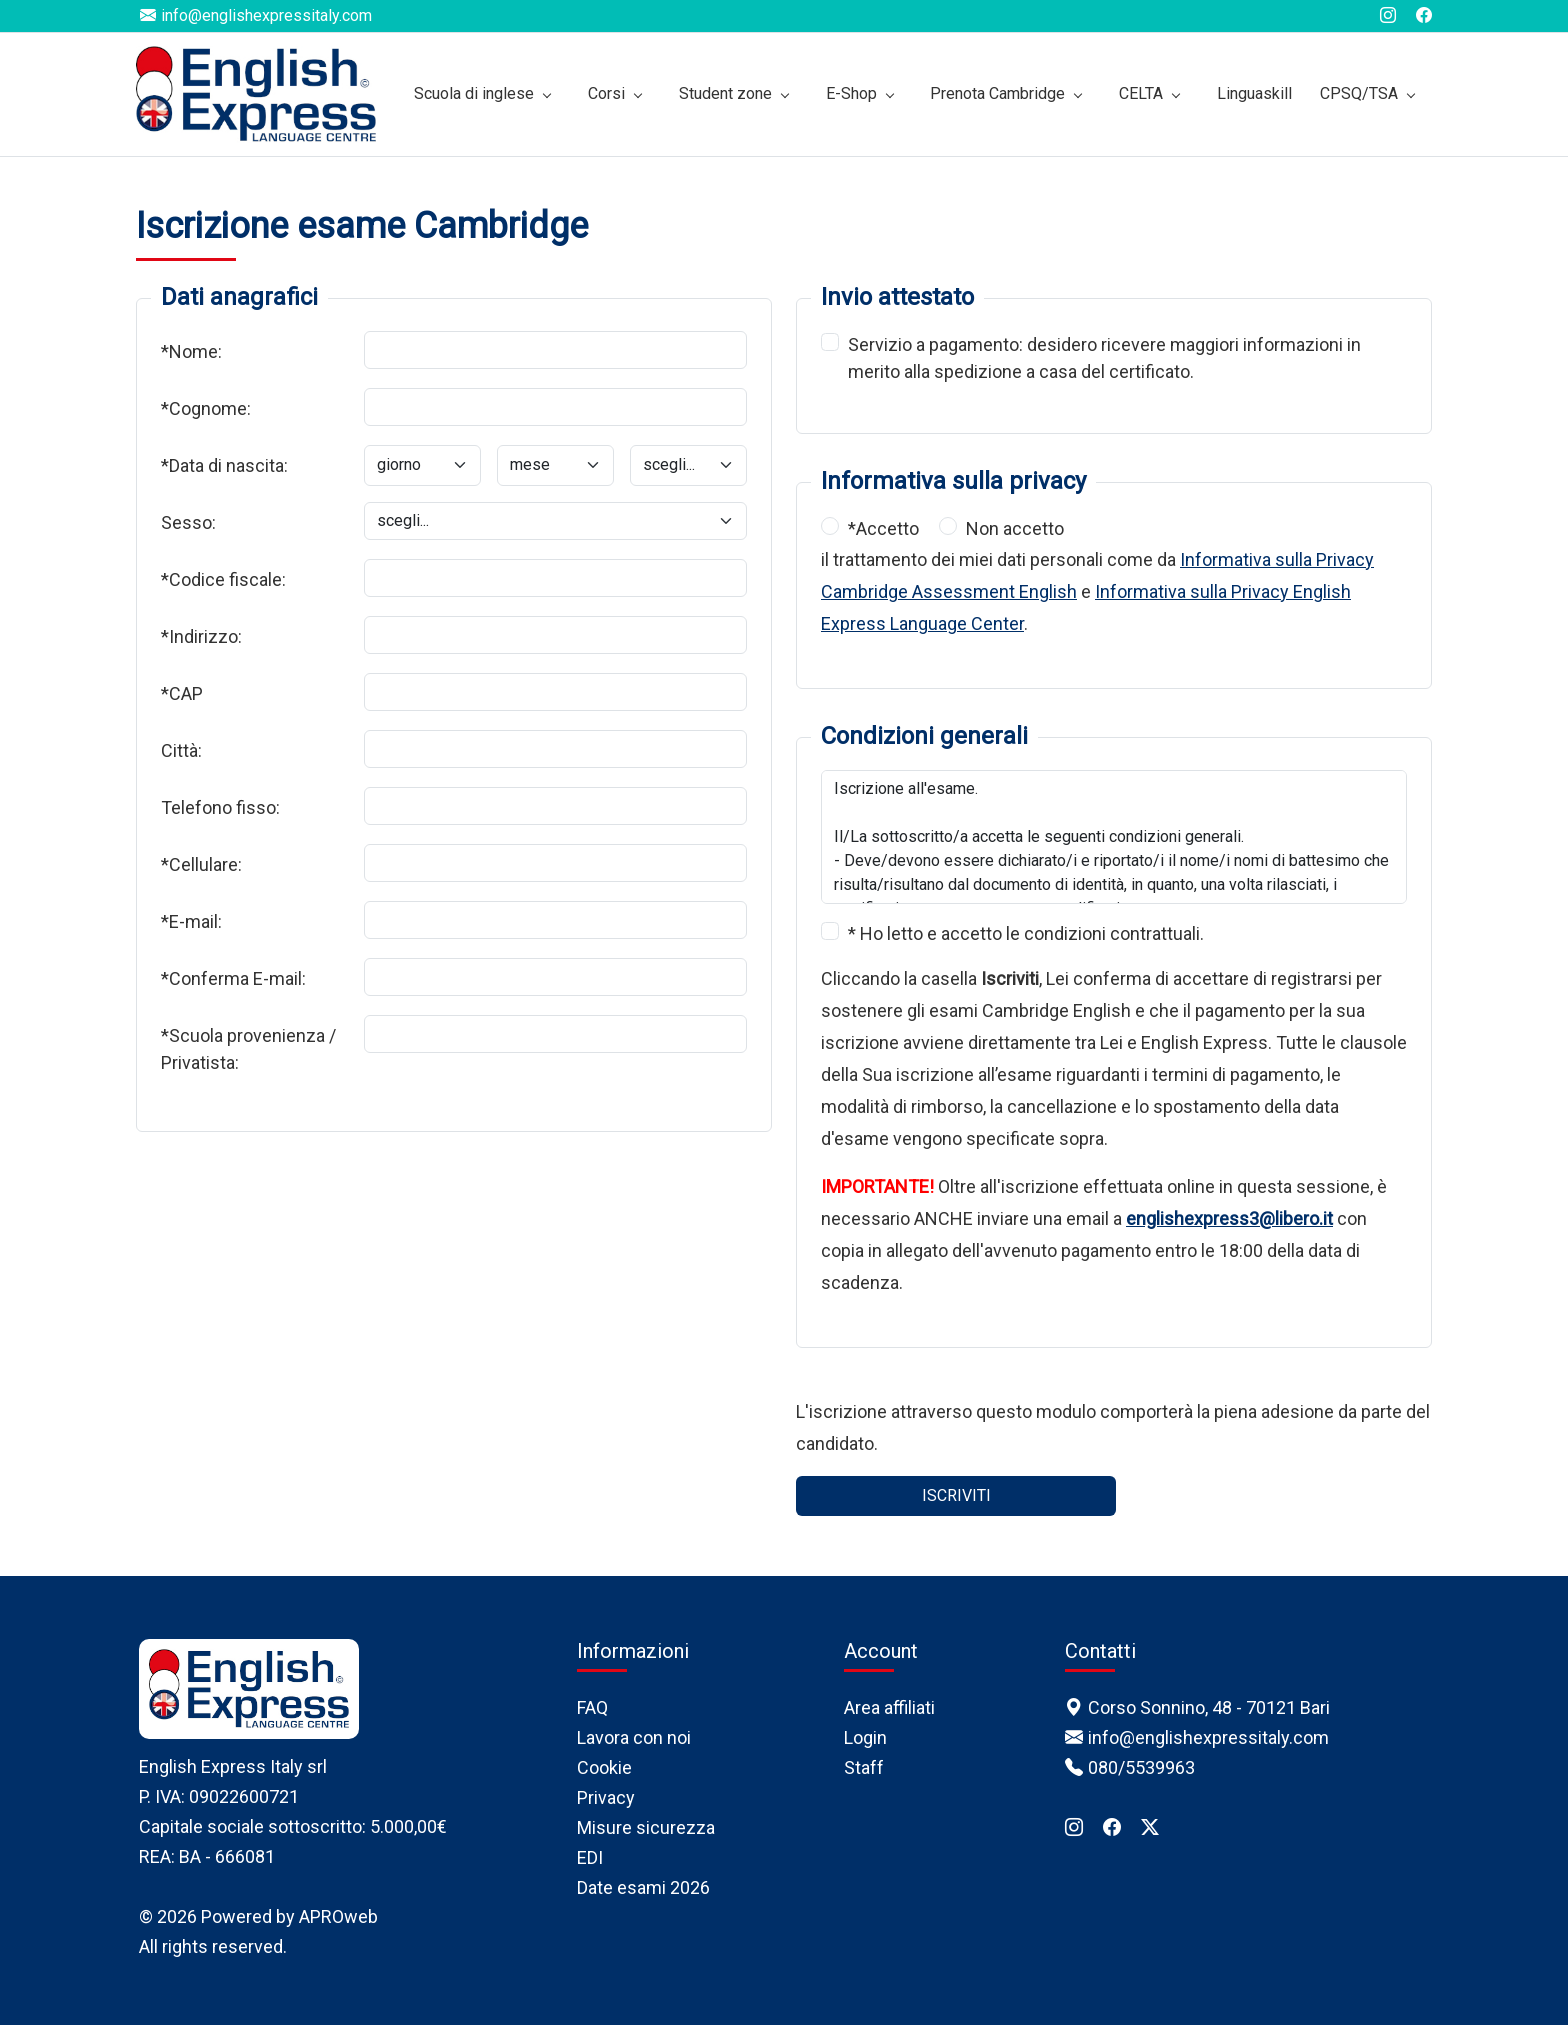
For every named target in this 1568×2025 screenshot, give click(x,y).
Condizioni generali (924, 736)
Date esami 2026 (643, 1887)
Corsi (606, 93)
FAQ (592, 1707)
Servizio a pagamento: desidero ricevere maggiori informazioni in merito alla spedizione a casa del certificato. (1104, 357)
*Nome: (191, 351)
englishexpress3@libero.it (1229, 1218)
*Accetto (883, 528)
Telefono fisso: (220, 807)
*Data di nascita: (224, 465)
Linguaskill (1254, 93)
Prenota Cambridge (997, 93)
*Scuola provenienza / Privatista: (248, 1049)
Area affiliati (889, 1707)
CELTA (1141, 93)
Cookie (604, 1767)
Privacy (606, 1797)
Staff (864, 1767)
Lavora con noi (634, 1737)
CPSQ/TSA (1359, 93)
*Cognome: (206, 408)
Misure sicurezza (646, 1827)
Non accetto (1015, 528)
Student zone (725, 93)
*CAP (182, 693)
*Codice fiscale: (223, 579)
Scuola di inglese (474, 93)
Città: (181, 750)
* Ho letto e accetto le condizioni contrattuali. (1026, 933)
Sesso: (188, 522)
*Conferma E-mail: (233, 978)
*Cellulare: (201, 864)
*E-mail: (191, 921)
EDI (590, 1857)
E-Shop (851, 93)
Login (865, 1737)
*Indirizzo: (201, 636)
